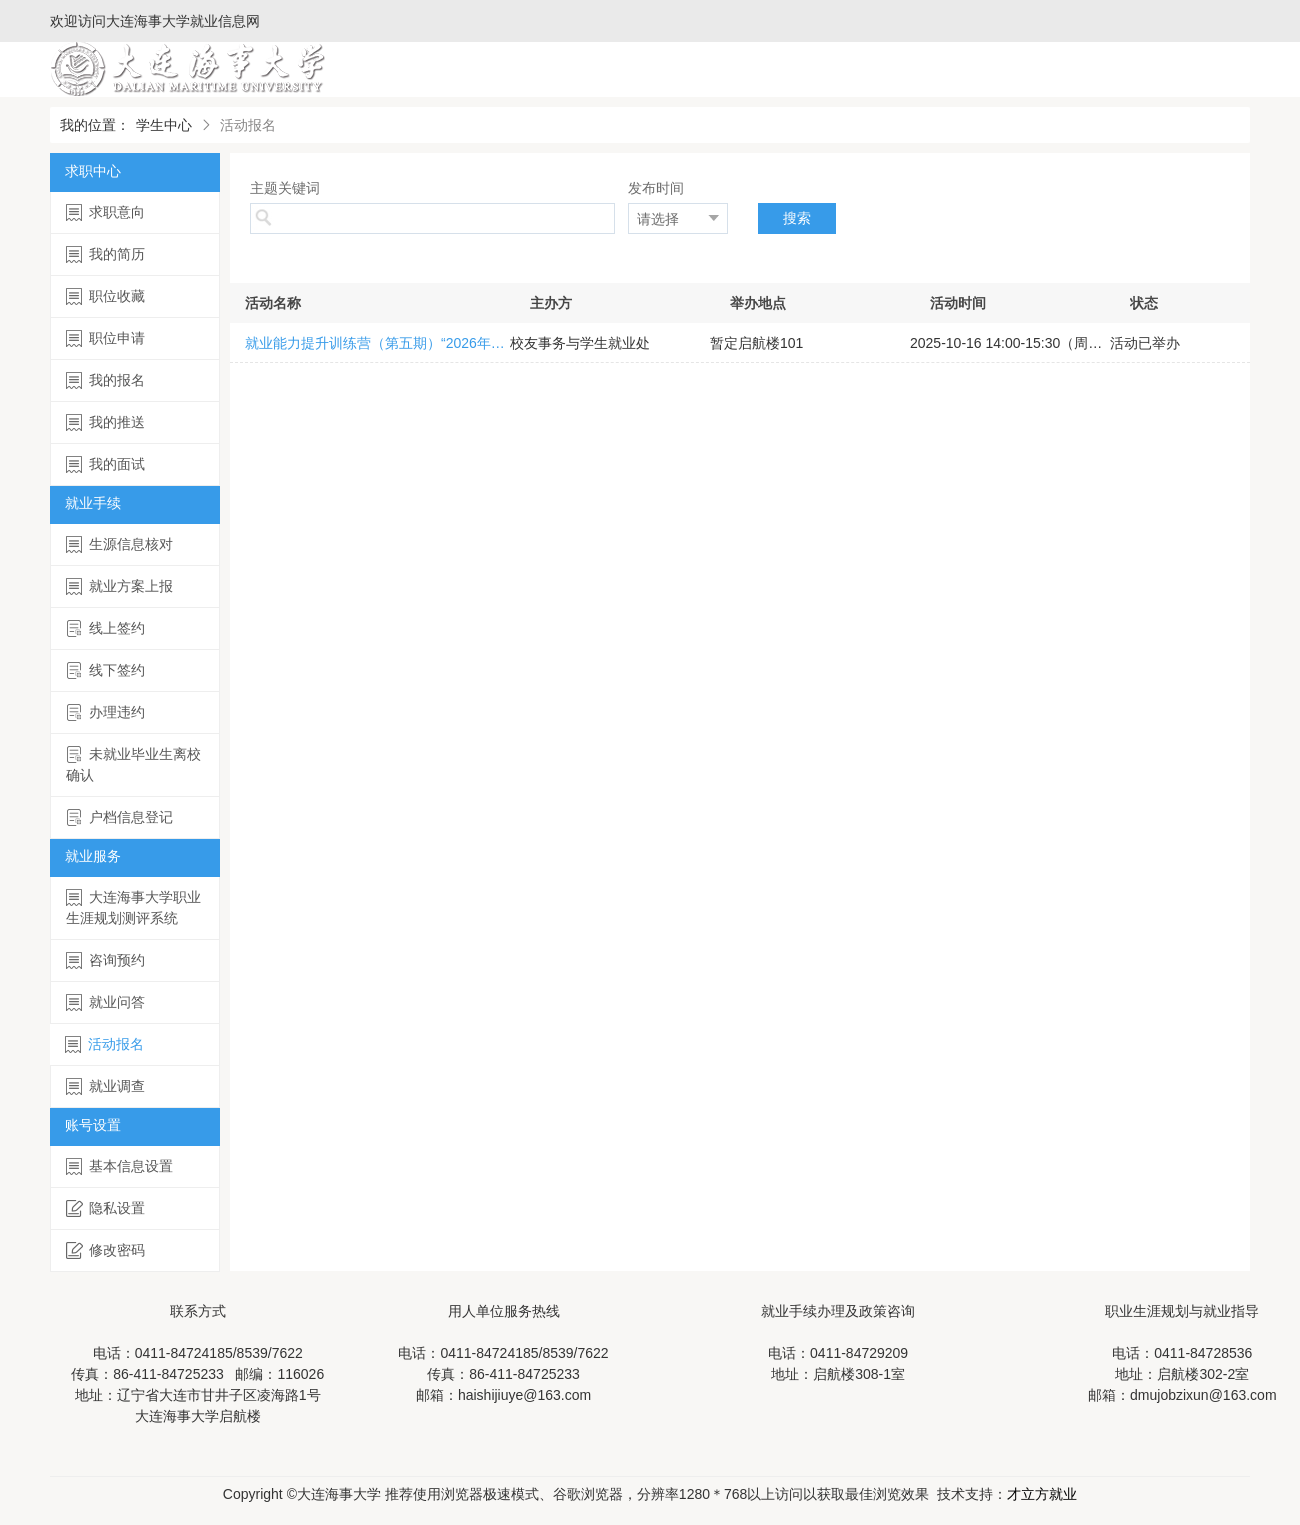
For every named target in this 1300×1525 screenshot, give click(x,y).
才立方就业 (1042, 1494)
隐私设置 (105, 1208)
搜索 (797, 218)
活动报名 (104, 1044)
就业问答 (105, 1002)
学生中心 (164, 125)
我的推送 (105, 422)
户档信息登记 (119, 817)
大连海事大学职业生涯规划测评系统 (133, 907)
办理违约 (105, 712)
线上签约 (105, 628)
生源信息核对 (119, 544)
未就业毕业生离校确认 (133, 764)
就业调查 (105, 1086)
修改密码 (105, 1250)
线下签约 (105, 670)
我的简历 (105, 254)
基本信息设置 (119, 1166)
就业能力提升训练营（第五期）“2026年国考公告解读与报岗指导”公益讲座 (377, 343)
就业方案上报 (119, 586)
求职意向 (105, 212)
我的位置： (95, 125)
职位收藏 (105, 296)
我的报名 (105, 380)
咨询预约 (105, 960)
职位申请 (105, 338)
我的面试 (105, 464)
